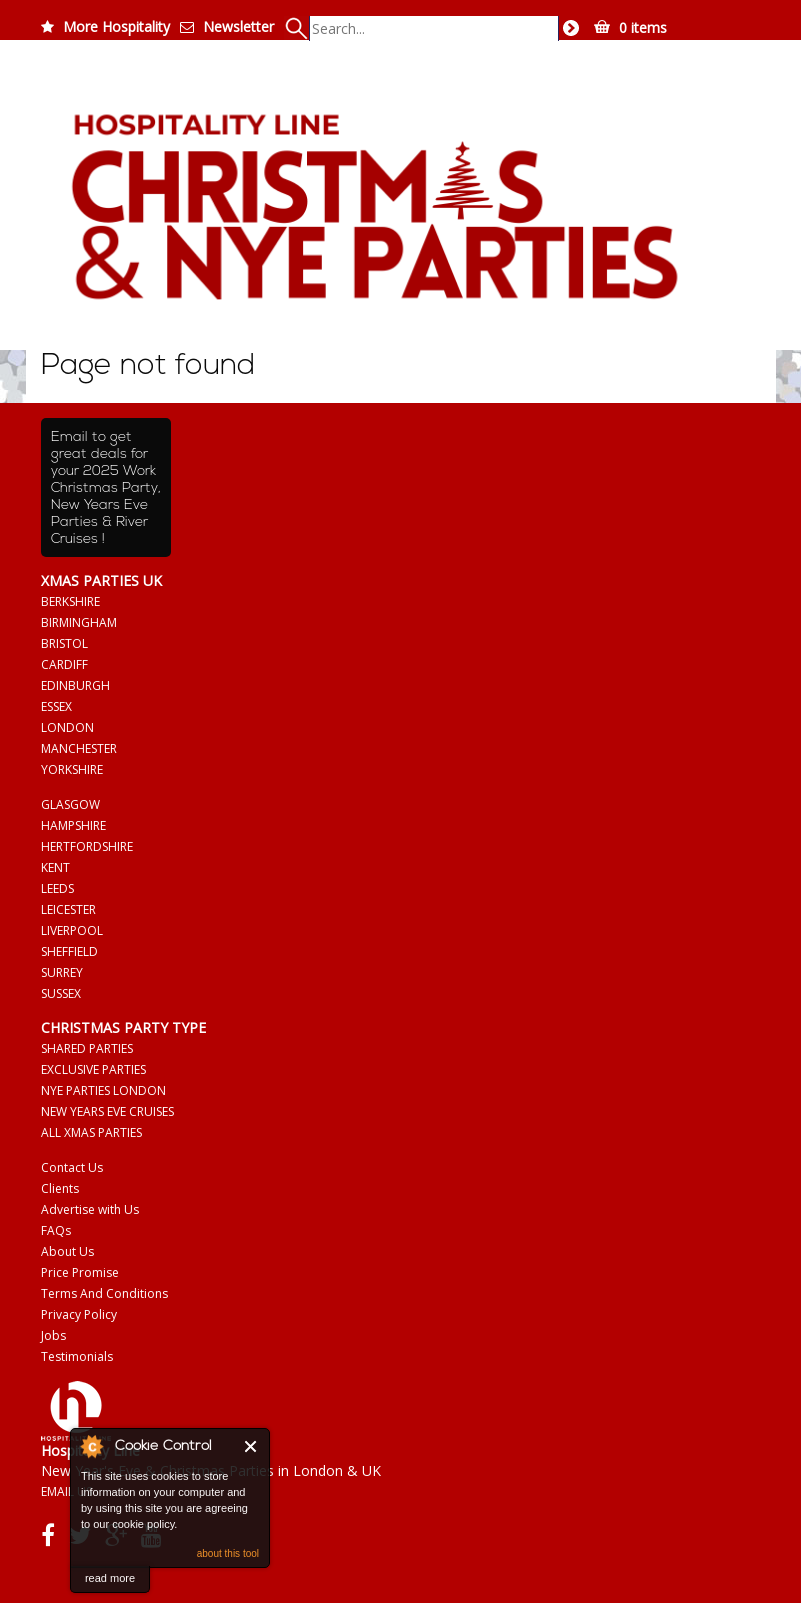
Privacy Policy (79, 1314)
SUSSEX (61, 993)
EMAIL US (66, 1491)
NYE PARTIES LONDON (103, 1090)
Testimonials (77, 1356)
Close (251, 1446)
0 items (643, 27)
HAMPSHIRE (73, 825)
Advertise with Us (90, 1209)
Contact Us (72, 1167)
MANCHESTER (79, 748)
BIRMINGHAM (79, 622)
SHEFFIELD (69, 951)
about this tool (228, 1553)
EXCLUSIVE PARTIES (93, 1069)
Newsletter (238, 26)
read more (110, 1578)
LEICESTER (68, 909)
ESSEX (56, 706)
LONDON (67, 727)
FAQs (56, 1230)
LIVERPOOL (72, 930)
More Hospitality (116, 26)
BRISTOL (64, 643)
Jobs (53, 1335)
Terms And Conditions (104, 1293)
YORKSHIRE (72, 769)
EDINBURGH (75, 685)
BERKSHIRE (70, 601)
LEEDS (57, 888)
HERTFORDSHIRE (87, 846)
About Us (67, 1251)
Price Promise (80, 1272)
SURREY (62, 972)
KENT (55, 867)
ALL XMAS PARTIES (91, 1132)
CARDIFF (64, 664)
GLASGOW (70, 804)
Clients (60, 1188)
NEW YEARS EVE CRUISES (107, 1111)
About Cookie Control (91, 1446)
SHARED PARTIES (87, 1048)
